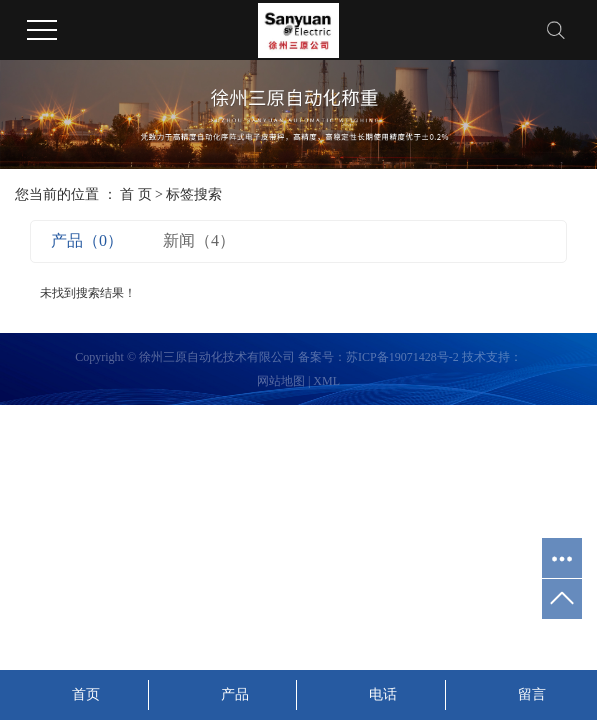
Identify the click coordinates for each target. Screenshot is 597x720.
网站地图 (281, 381)
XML (326, 381)
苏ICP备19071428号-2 (402, 357)
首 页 (136, 194)
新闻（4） (199, 240)
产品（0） (87, 240)
